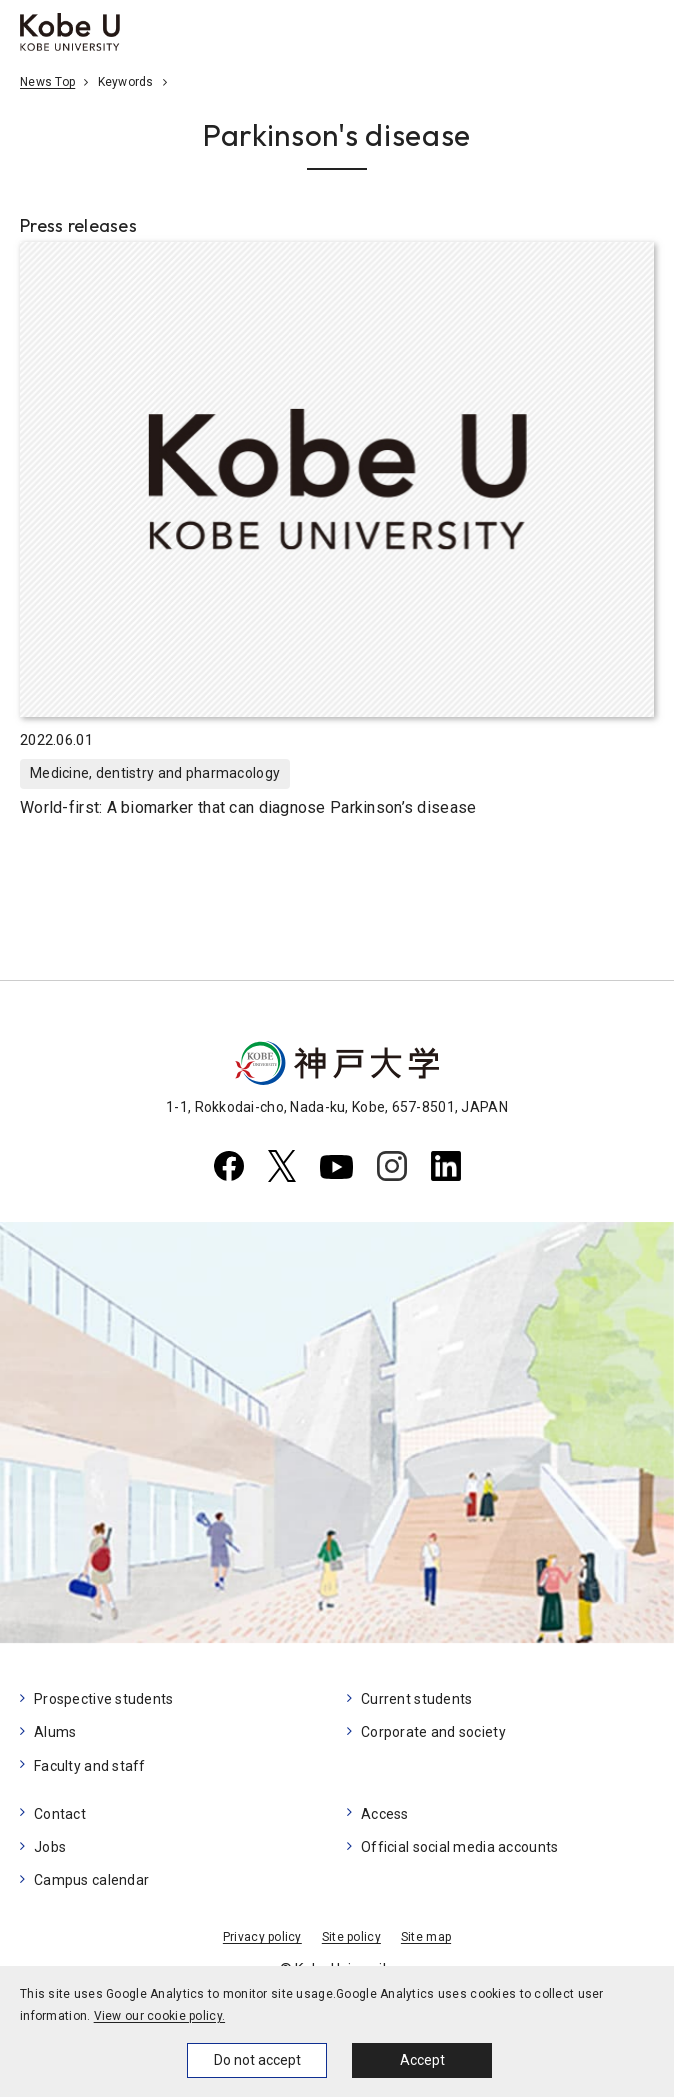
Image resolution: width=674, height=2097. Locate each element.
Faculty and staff (90, 1766)
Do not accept (257, 2060)
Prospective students (104, 1699)
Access (385, 1814)
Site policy (351, 1937)
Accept (422, 2060)
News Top (47, 82)
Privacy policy (262, 1937)
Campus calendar (91, 1880)
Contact (60, 1814)
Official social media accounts (459, 1847)
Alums (55, 1732)
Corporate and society (433, 1732)
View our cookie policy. (159, 2016)
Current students (416, 1699)
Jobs (50, 1847)
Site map (426, 1937)
